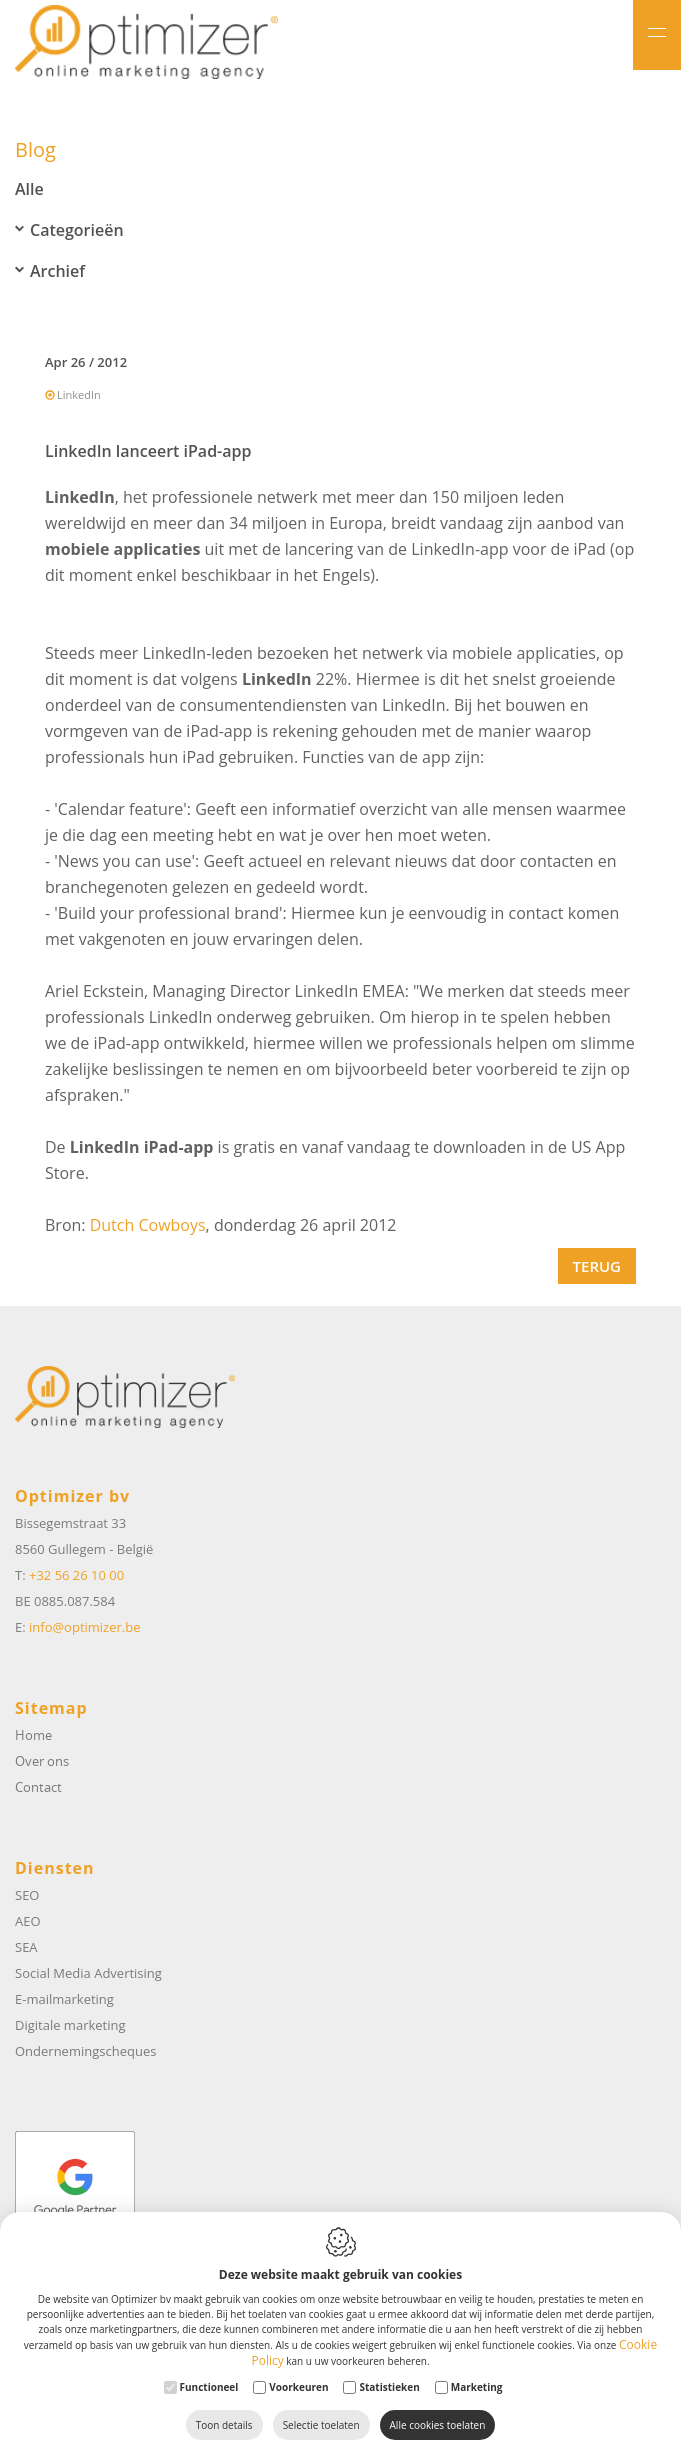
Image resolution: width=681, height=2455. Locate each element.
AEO (28, 1921)
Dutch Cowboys (148, 1227)
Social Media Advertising (88, 1973)
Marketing (477, 2387)
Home (33, 1735)
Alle (29, 191)
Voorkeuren (298, 2387)
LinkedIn (79, 396)
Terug (597, 1268)
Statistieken (389, 2387)
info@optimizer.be (84, 1627)
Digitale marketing (70, 2025)
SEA (26, 1947)
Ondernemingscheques (85, 2051)
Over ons (42, 1761)
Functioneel (209, 2387)
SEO (27, 1895)
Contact (38, 1787)
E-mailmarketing (64, 1999)
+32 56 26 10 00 (76, 1575)
